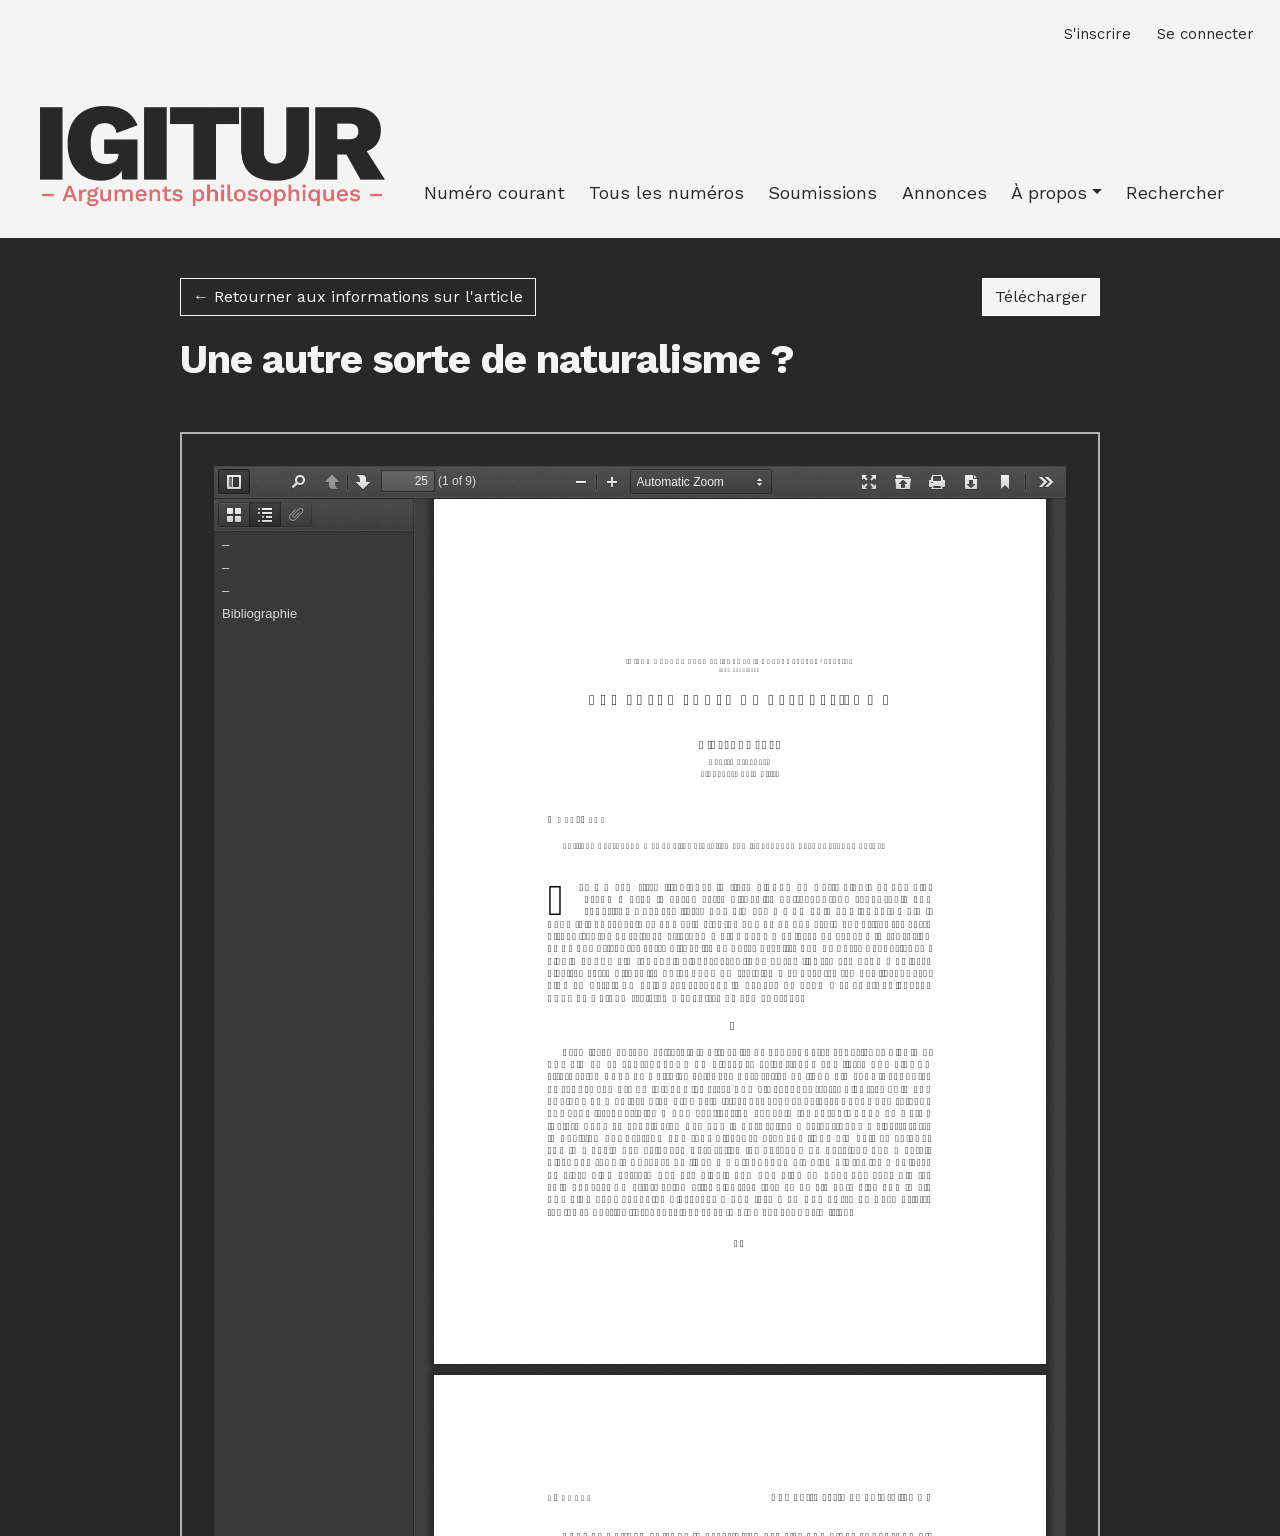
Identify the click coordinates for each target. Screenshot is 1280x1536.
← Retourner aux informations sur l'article (358, 296)
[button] (1056, 192)
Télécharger (1047, 295)
